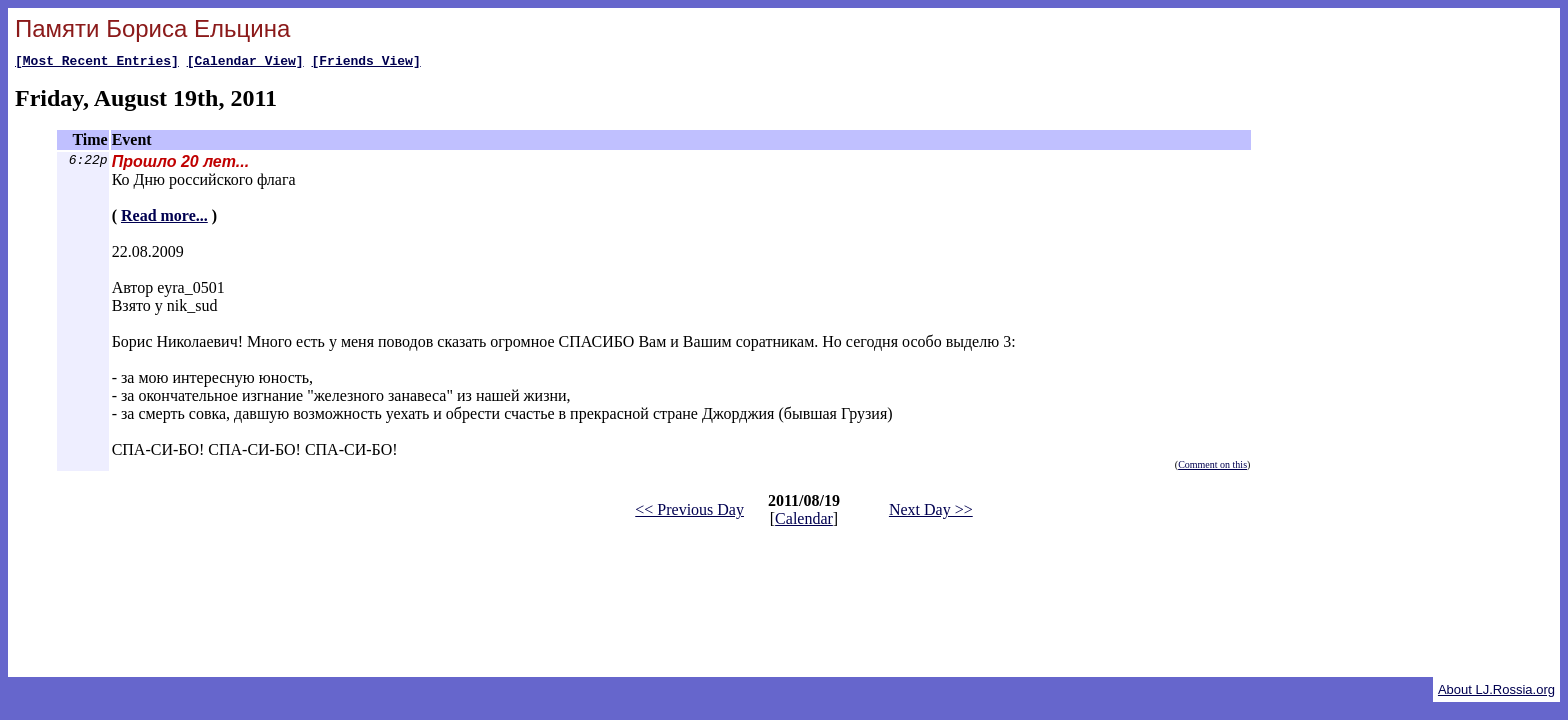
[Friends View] (365, 63)
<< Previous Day (689, 512)
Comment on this (1212, 467)
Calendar (804, 521)
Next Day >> (931, 512)
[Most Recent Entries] (97, 63)
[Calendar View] (245, 63)
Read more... (164, 218)
